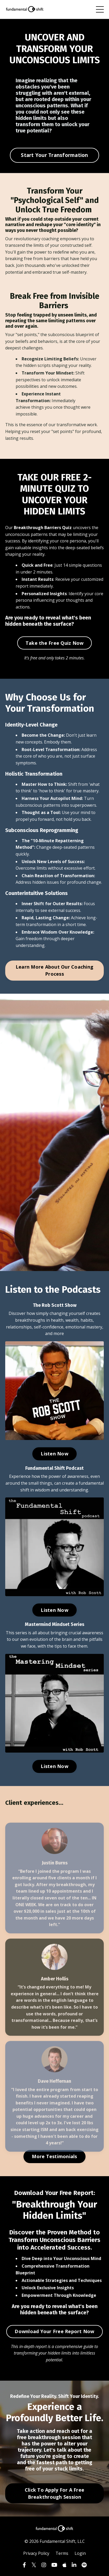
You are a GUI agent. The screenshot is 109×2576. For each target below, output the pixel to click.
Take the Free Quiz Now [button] (55, 643)
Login (80, 2553)
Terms (62, 2553)
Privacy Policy (36, 2553)
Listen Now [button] (54, 1453)
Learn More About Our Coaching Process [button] (54, 970)
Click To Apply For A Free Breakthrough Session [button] (54, 2493)
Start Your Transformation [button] (54, 155)
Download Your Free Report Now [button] (54, 2331)
